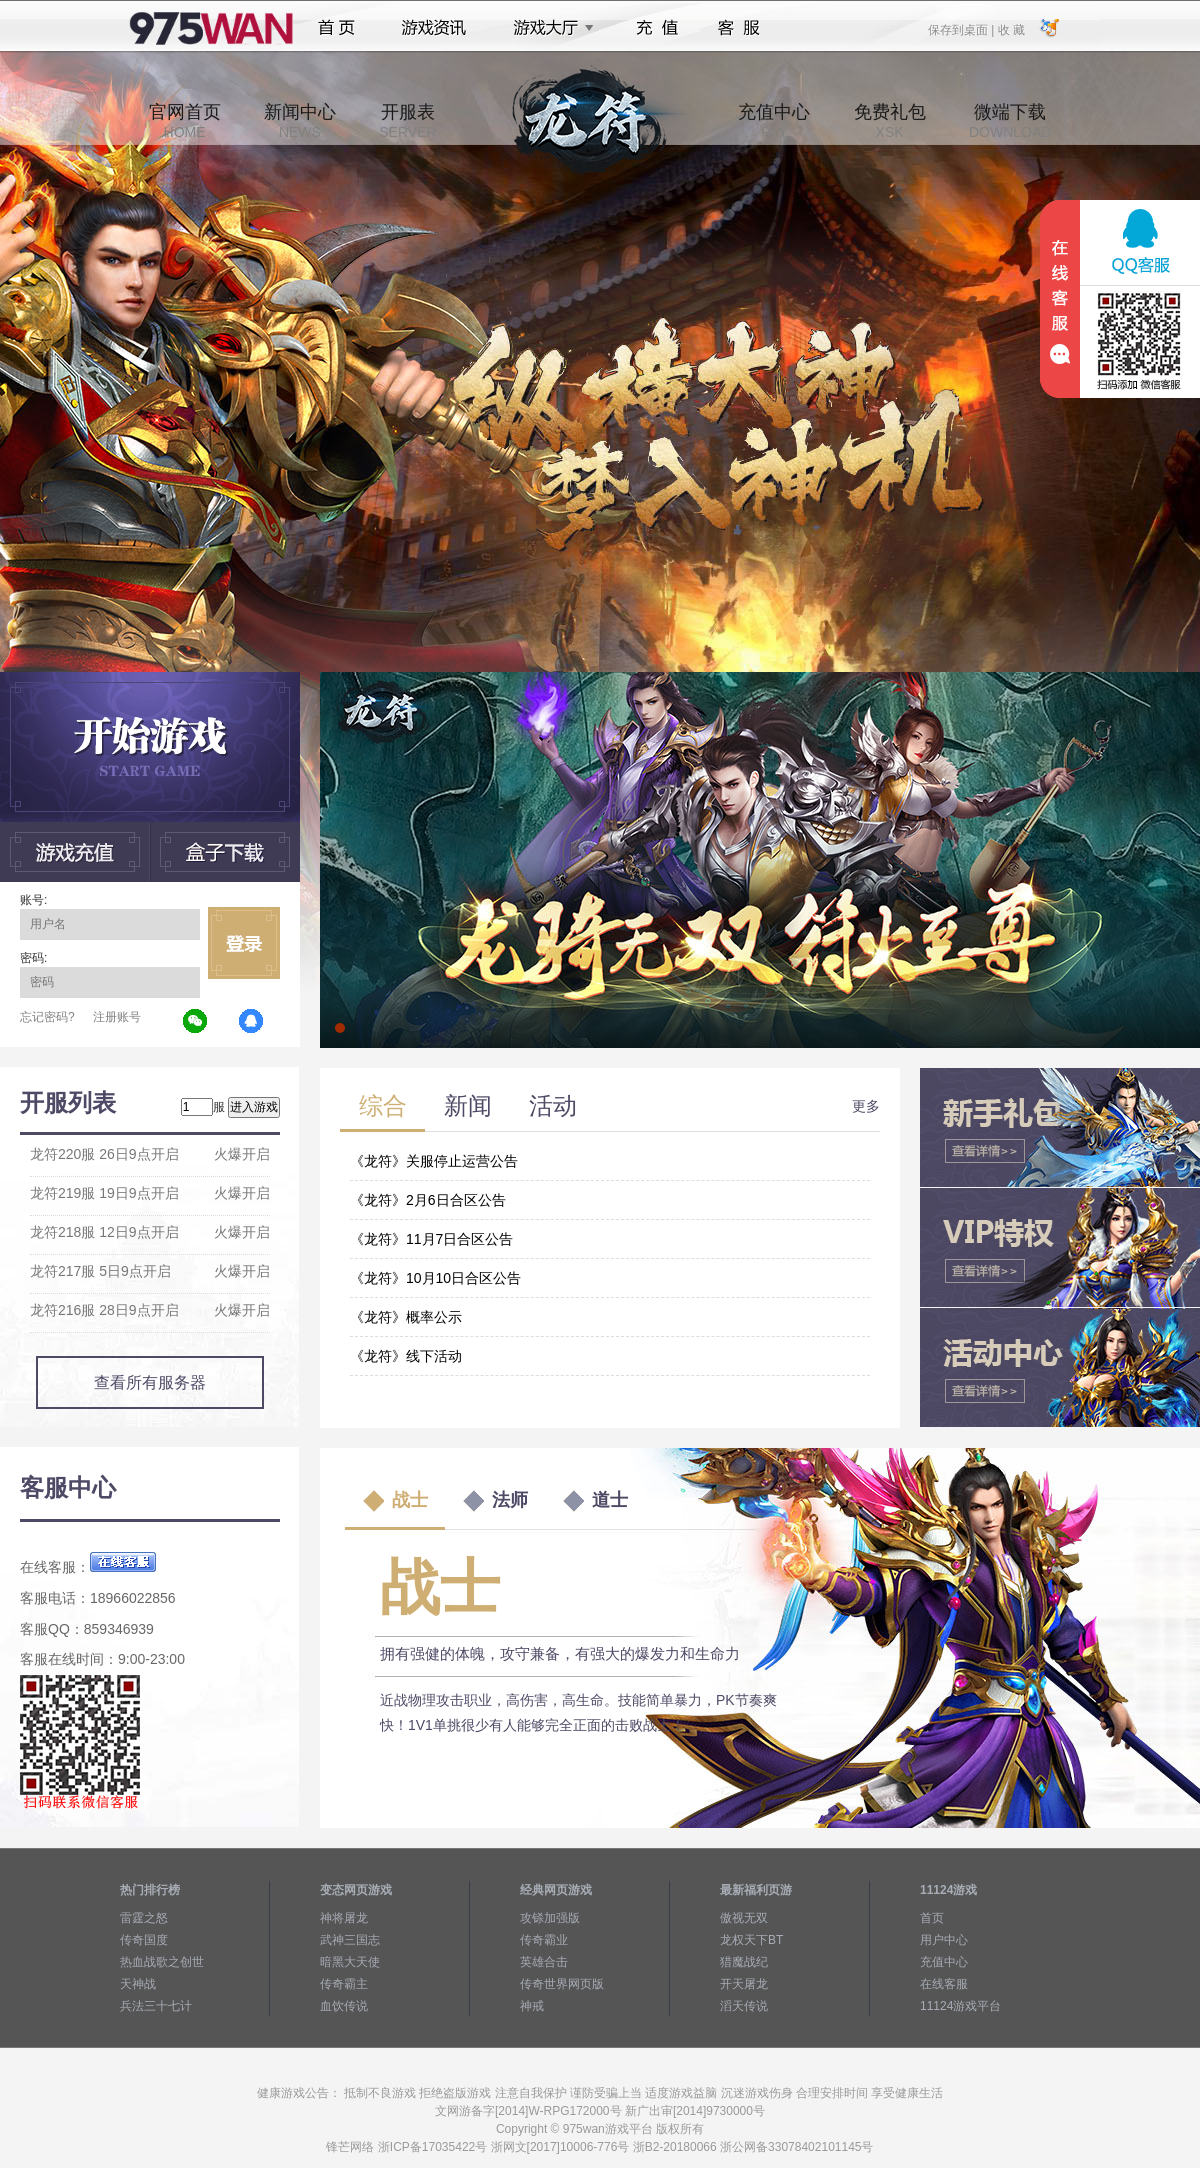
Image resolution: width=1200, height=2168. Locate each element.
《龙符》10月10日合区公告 (435, 1278)
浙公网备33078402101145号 (796, 2147)
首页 (336, 28)
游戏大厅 (548, 28)
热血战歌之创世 (162, 1962)
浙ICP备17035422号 (432, 2147)
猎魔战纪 (744, 1962)
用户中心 (944, 1940)
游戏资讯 (434, 28)
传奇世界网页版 (562, 1984)
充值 (656, 28)
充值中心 (774, 121)
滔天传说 (744, 2006)
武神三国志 (350, 1940)
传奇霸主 (344, 1984)
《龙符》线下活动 (406, 1356)
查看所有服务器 (150, 1382)
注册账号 (117, 1017)
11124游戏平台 (960, 2006)
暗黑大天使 (350, 1962)
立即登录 (244, 943)
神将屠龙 (344, 1918)
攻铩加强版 (550, 1918)
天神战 (138, 1984)
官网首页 (185, 121)
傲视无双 (744, 1918)
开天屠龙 (744, 1984)
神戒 (532, 2006)
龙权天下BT (751, 1940)
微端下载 (1010, 121)
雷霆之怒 (144, 1918)
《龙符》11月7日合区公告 (431, 1239)
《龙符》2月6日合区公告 (428, 1200)
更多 (866, 1106)
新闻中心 (300, 121)
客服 (739, 28)
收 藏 (1010, 29)
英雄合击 (544, 1962)
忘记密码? (47, 1017)
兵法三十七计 (156, 2006)
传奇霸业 (544, 1940)
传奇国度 (144, 1940)
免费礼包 (890, 121)
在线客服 (944, 1984)
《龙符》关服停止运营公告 (434, 1161)
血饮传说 (344, 2006)
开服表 (407, 121)
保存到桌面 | (962, 29)
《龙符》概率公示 (406, 1317)
